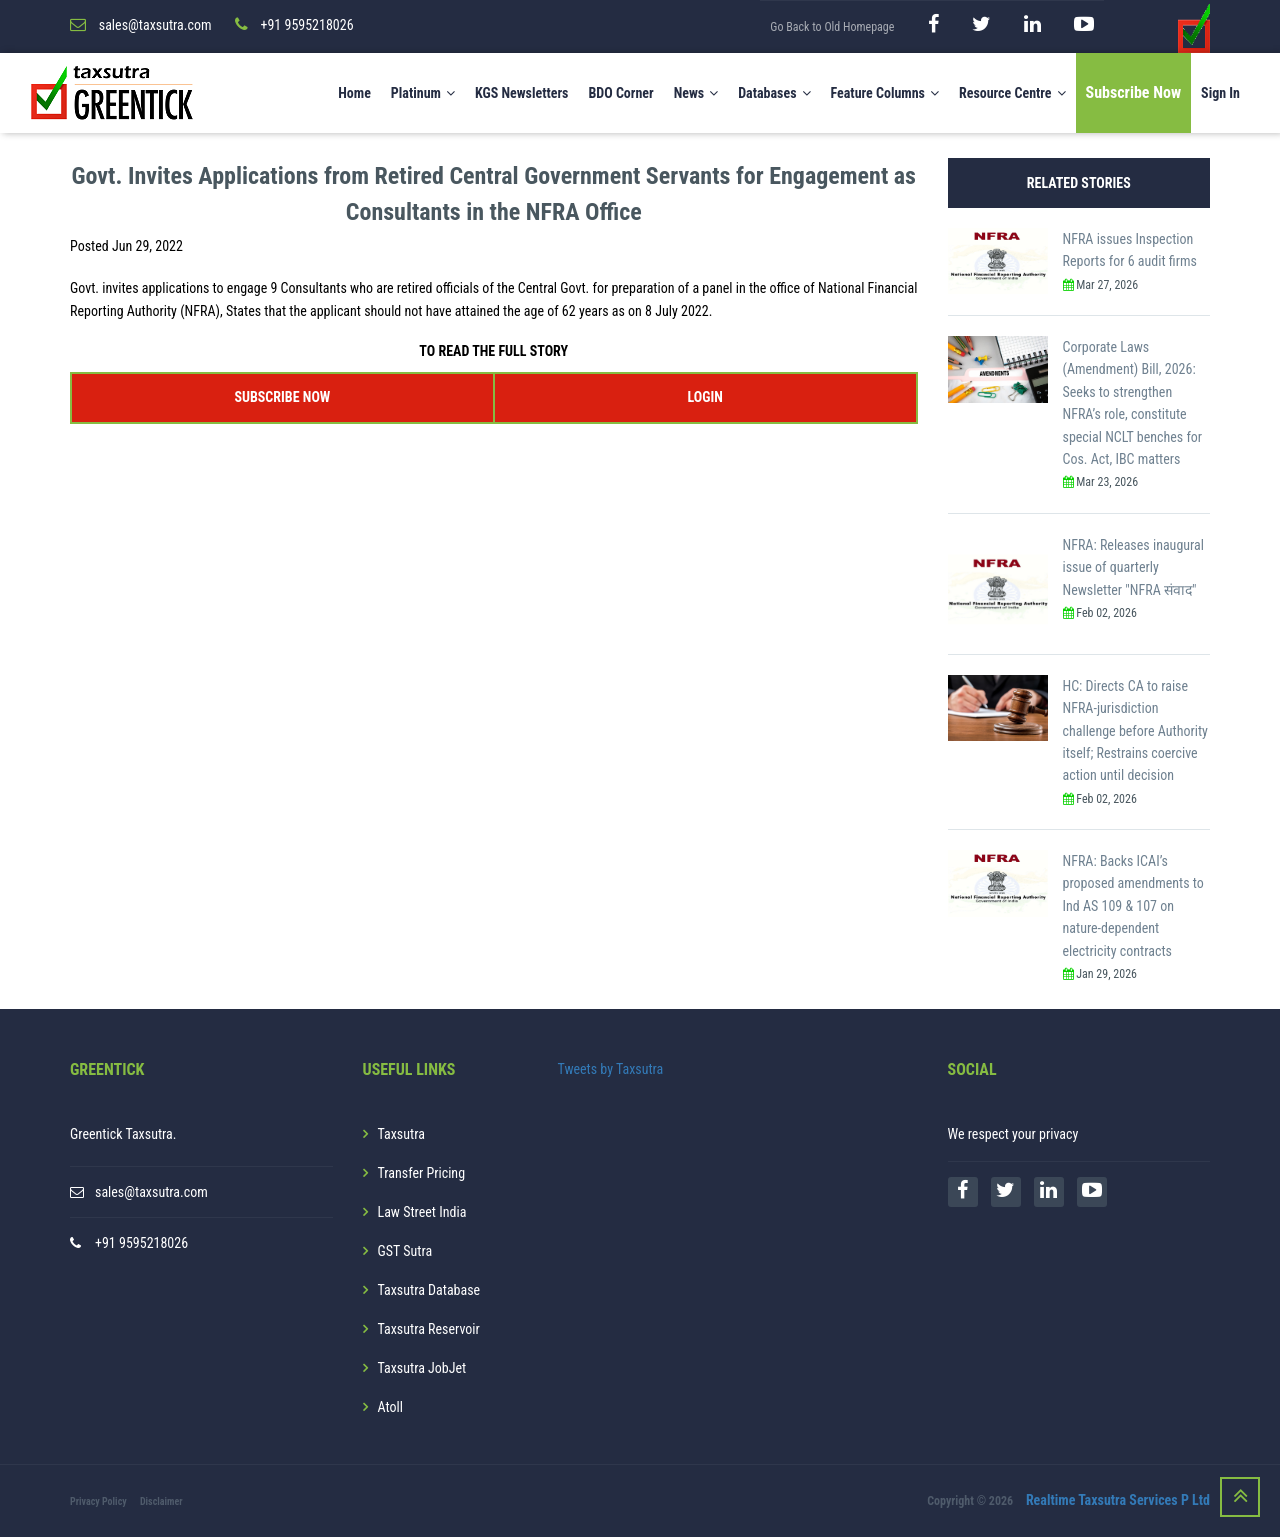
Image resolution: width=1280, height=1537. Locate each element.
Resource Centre (1012, 93)
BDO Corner (620, 93)
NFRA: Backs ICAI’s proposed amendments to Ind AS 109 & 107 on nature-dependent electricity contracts (1133, 906)
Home (354, 93)
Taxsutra (401, 1134)
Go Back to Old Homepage (832, 27)
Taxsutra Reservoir (429, 1329)
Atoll (390, 1407)
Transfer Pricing (422, 1173)
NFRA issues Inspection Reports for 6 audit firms (1130, 250)
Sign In (1220, 93)
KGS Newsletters (522, 93)
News (696, 93)
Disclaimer (161, 1501)
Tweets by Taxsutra (611, 1069)
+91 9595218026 (141, 1243)
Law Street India (422, 1212)
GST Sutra (405, 1251)
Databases (774, 93)
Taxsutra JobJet (422, 1368)
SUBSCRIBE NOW (282, 397)
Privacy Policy (98, 1501)
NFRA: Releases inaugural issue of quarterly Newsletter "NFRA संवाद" (1133, 567)
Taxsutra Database (429, 1290)
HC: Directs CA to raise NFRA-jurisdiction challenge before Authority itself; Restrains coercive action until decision (1135, 731)
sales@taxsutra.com (151, 1192)
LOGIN (704, 397)
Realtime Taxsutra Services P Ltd (1118, 1500)
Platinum (423, 93)
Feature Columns (885, 93)
